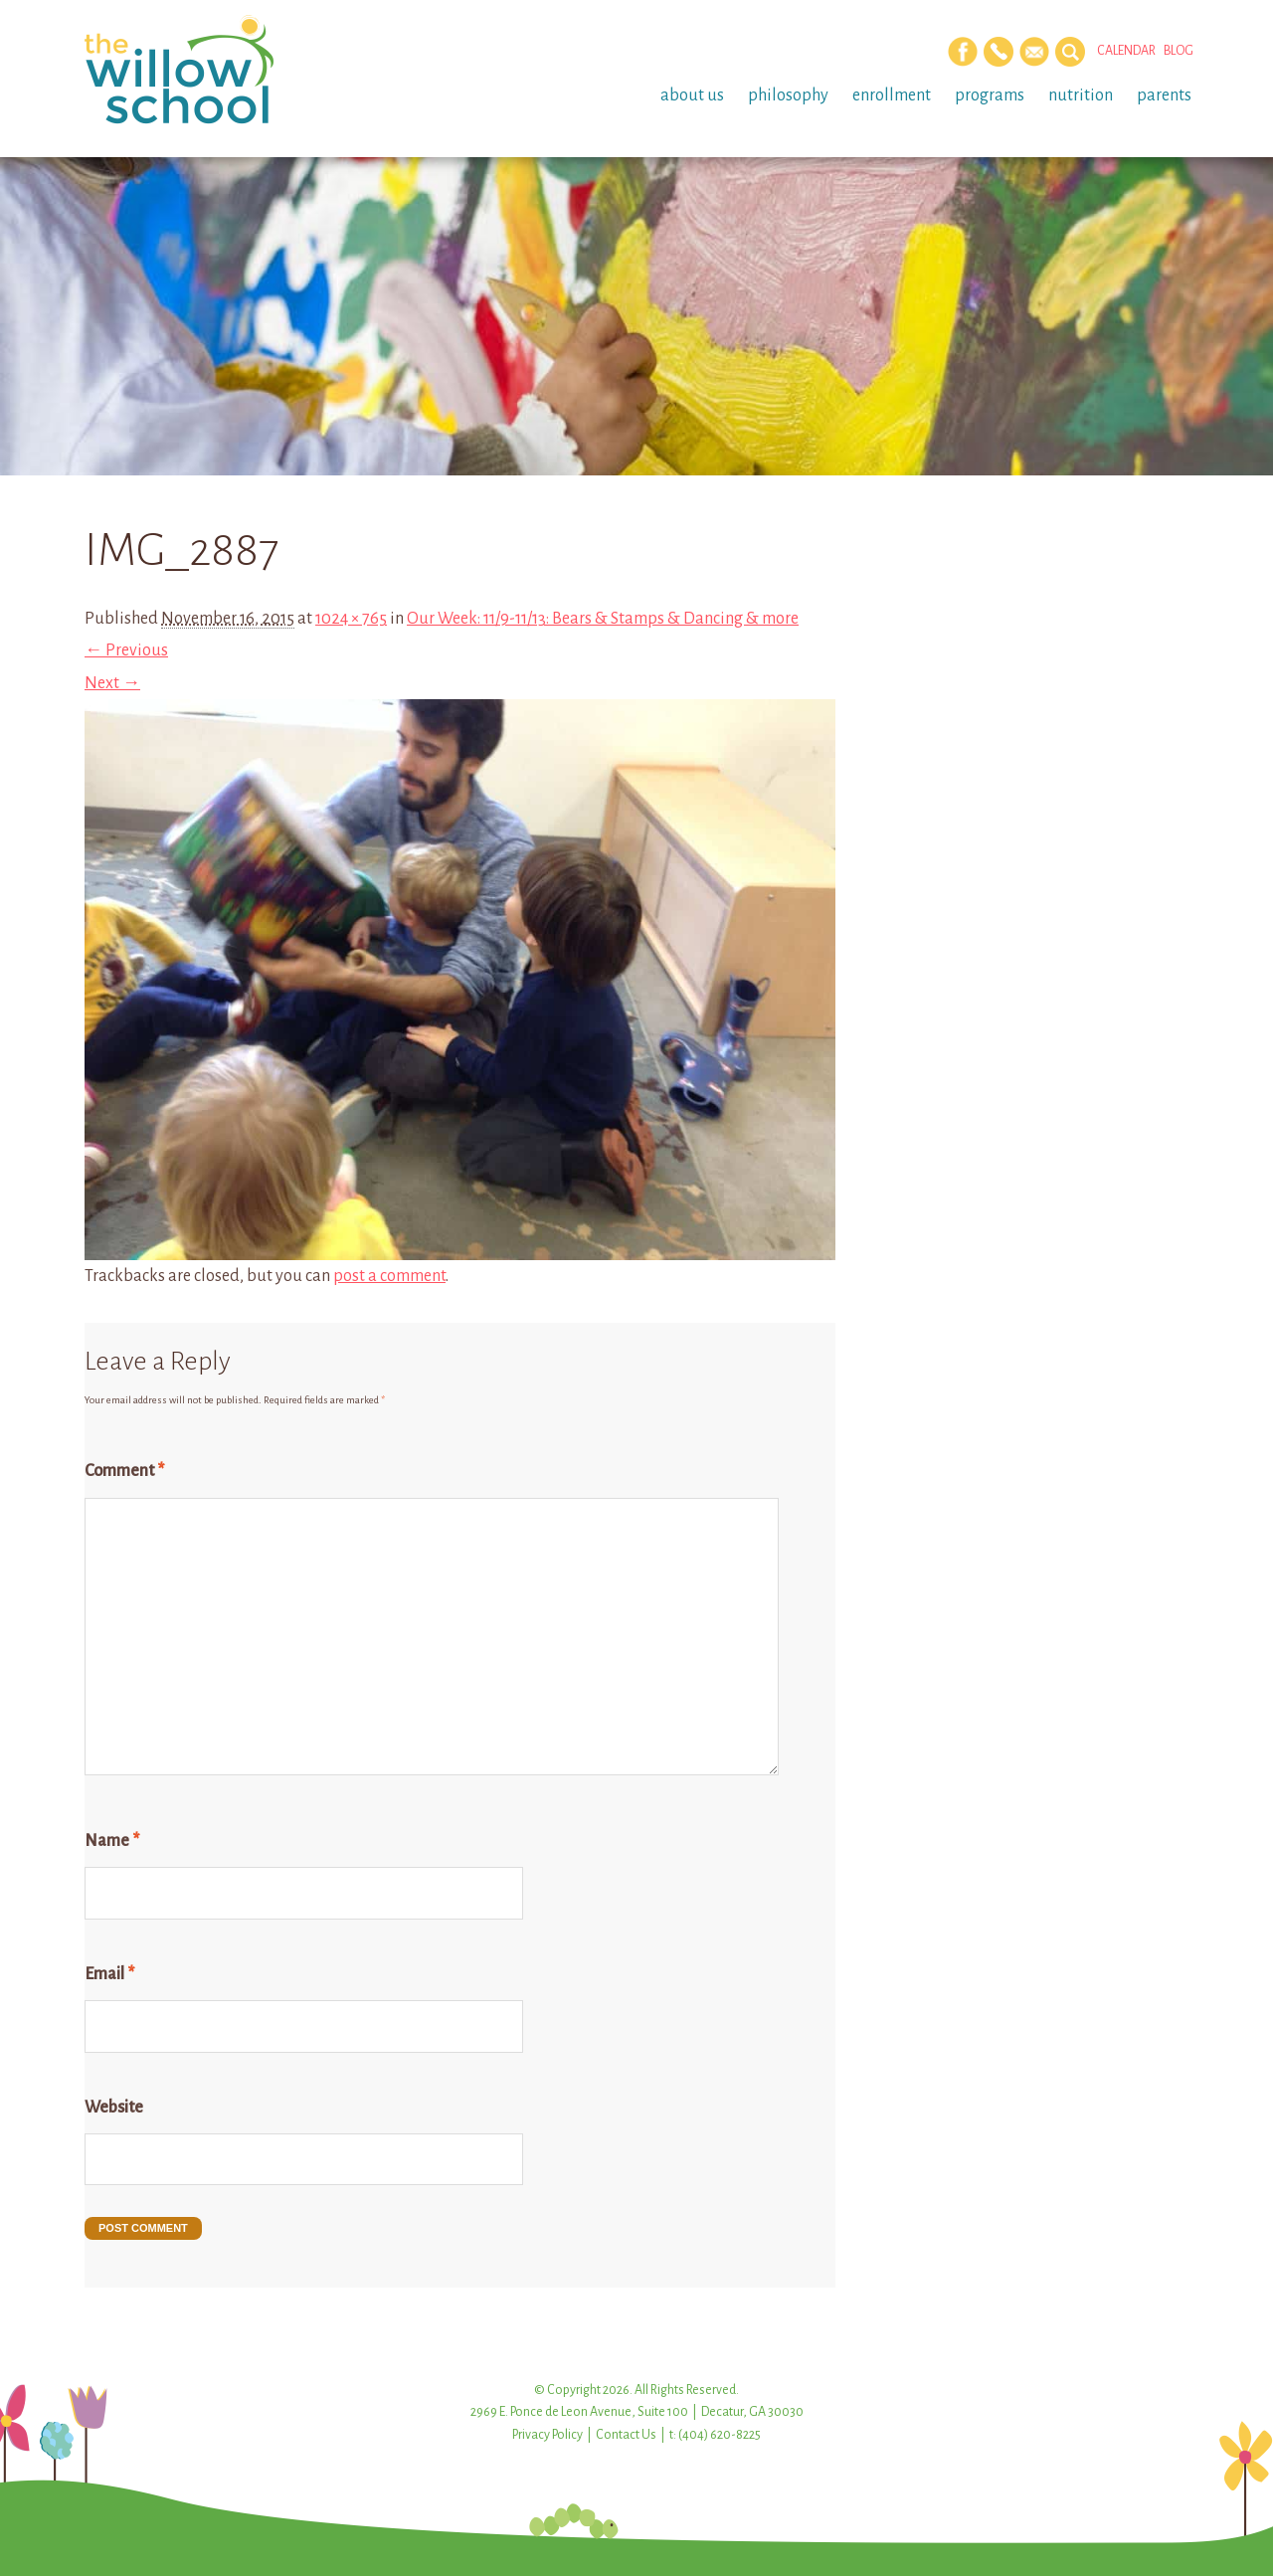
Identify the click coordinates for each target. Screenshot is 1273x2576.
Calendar (1126, 51)
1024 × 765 (351, 619)
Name (112, 1841)
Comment (124, 1471)
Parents (1164, 95)
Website (114, 2107)
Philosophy (788, 95)
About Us (692, 95)
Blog (1178, 51)
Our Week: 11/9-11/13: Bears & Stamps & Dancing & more (603, 619)
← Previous (126, 650)
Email (109, 1974)
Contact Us (626, 2435)
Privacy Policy (547, 2435)
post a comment (389, 1276)
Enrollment (891, 95)
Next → (112, 683)
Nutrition (1080, 95)
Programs (989, 95)
